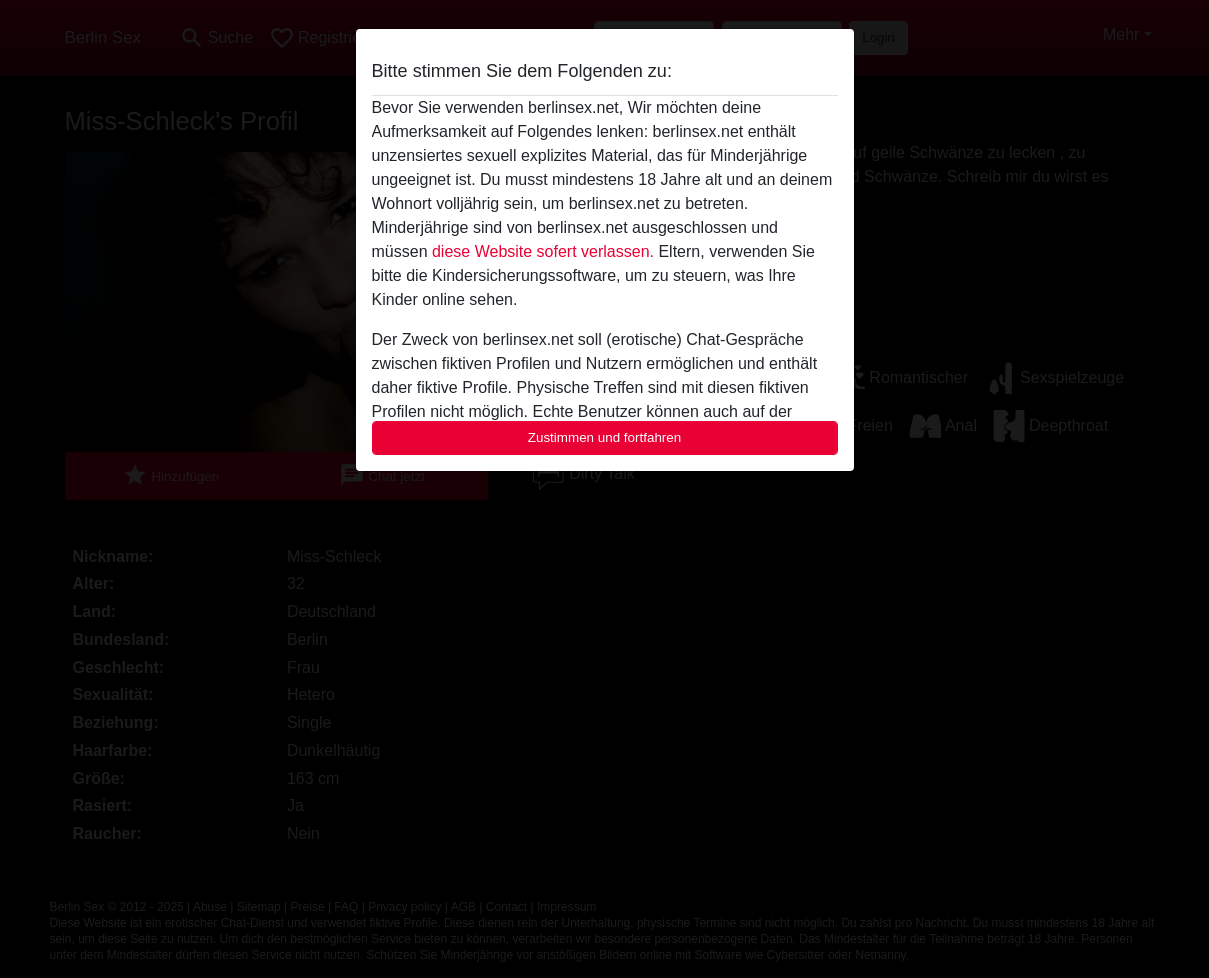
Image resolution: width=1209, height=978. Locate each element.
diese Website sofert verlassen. (543, 251)
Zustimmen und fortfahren (605, 437)
